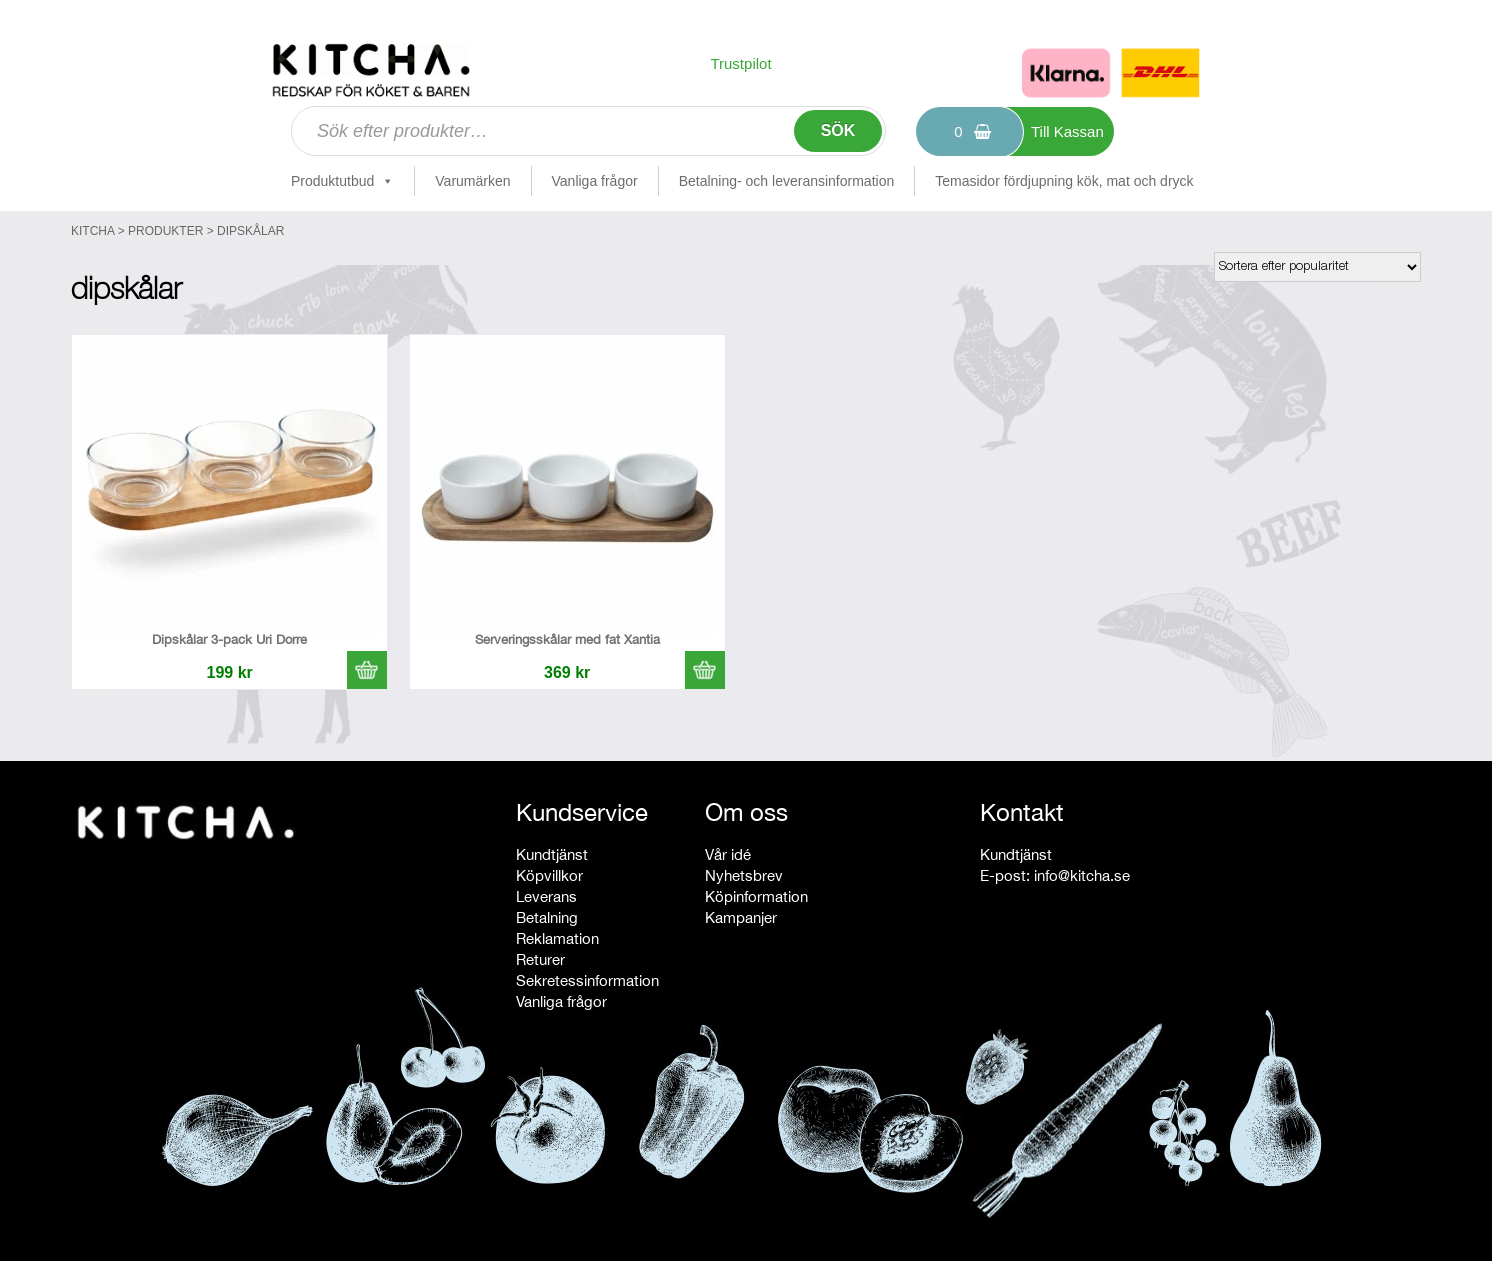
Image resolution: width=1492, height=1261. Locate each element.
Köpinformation (756, 896)
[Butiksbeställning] (1317, 267)
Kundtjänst (552, 854)
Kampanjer (741, 917)
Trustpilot (740, 63)
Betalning (547, 917)
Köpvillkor (549, 875)
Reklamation (557, 938)
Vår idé (728, 854)
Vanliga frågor (595, 181)
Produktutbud (342, 181)
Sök (838, 130)
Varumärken (472, 181)
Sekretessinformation (587, 980)
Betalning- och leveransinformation (787, 181)
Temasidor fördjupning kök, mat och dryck (1064, 181)
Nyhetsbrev (744, 875)
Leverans (546, 896)
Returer (540, 959)
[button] (367, 670)
